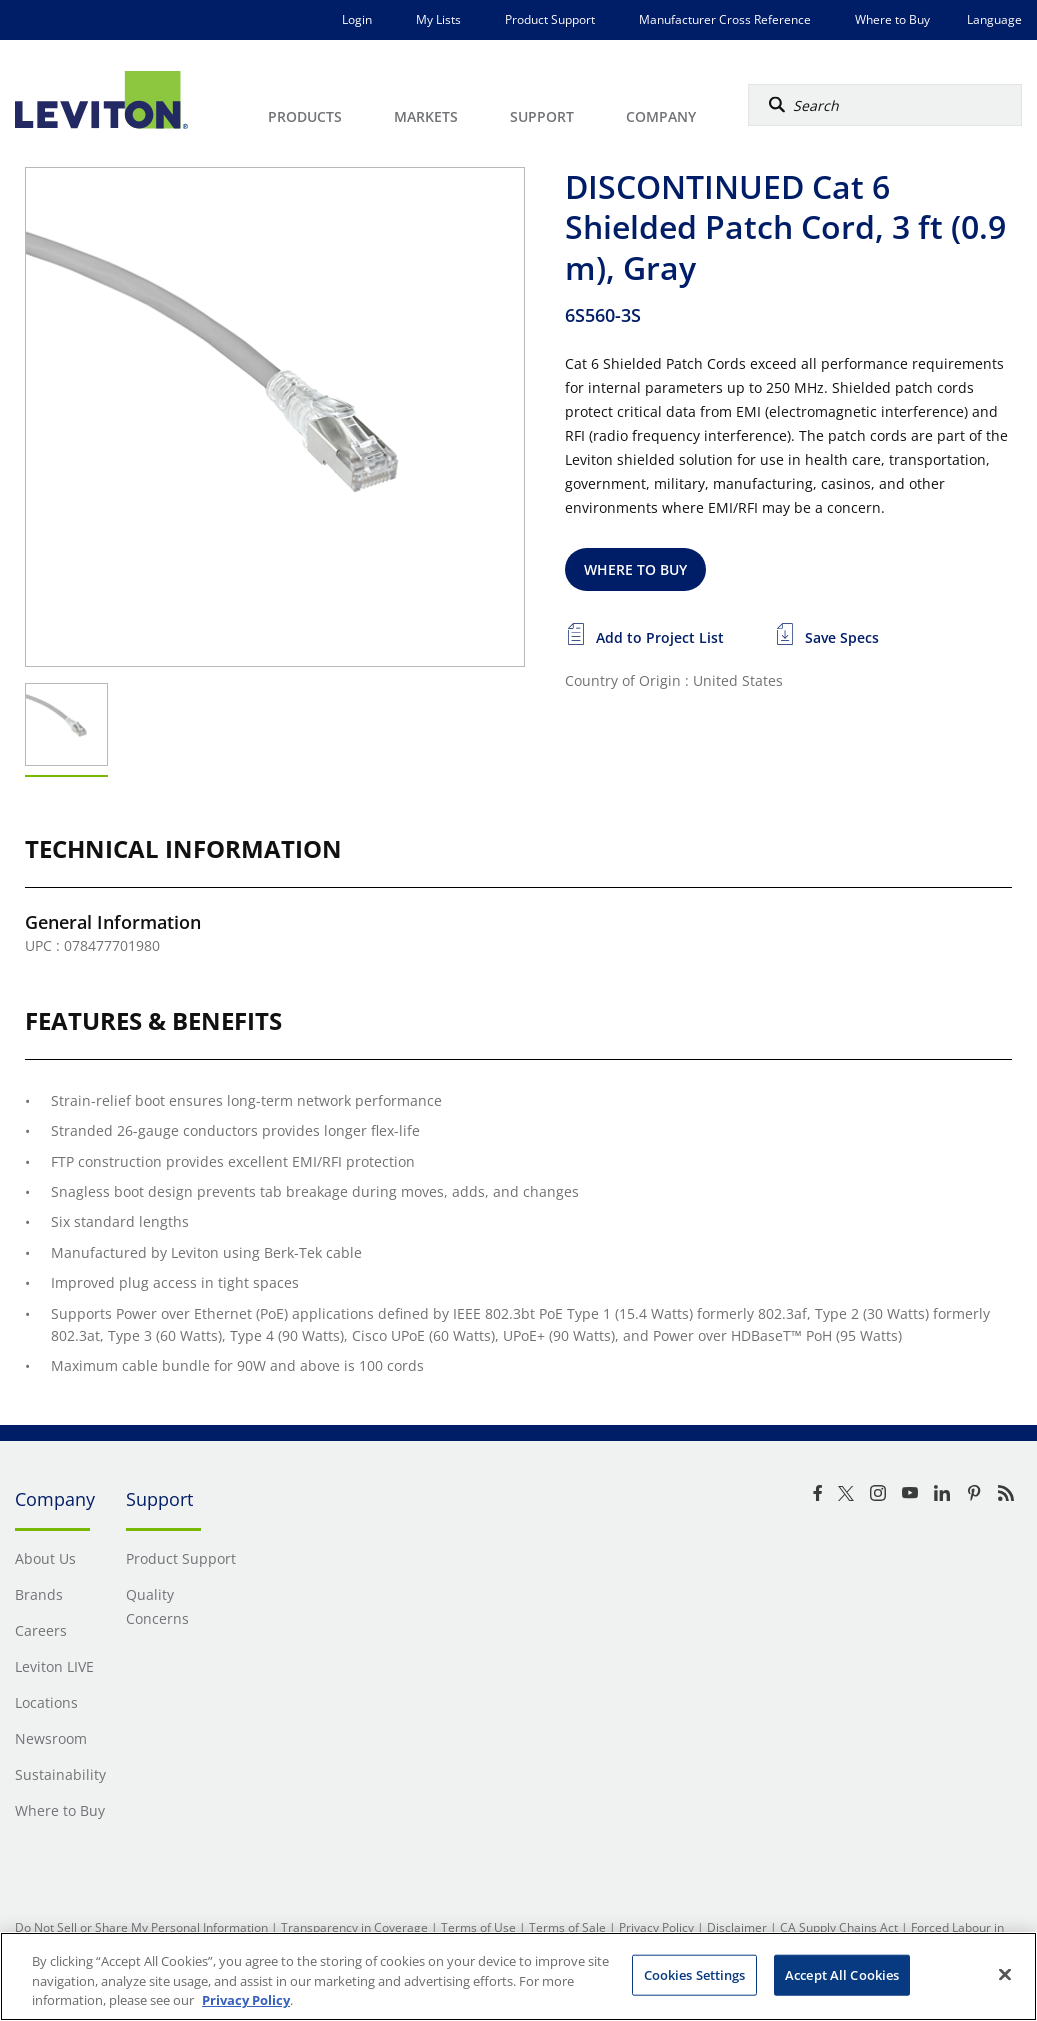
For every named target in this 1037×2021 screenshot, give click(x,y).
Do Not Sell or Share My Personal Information (141, 1927)
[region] (518, 1976)
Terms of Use (478, 1927)
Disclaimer (737, 1927)
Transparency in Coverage (354, 1927)
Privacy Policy (656, 1927)
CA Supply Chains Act (839, 1927)
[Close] (1005, 1974)
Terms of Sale (567, 1927)
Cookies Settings (695, 1974)
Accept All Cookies (842, 1974)
